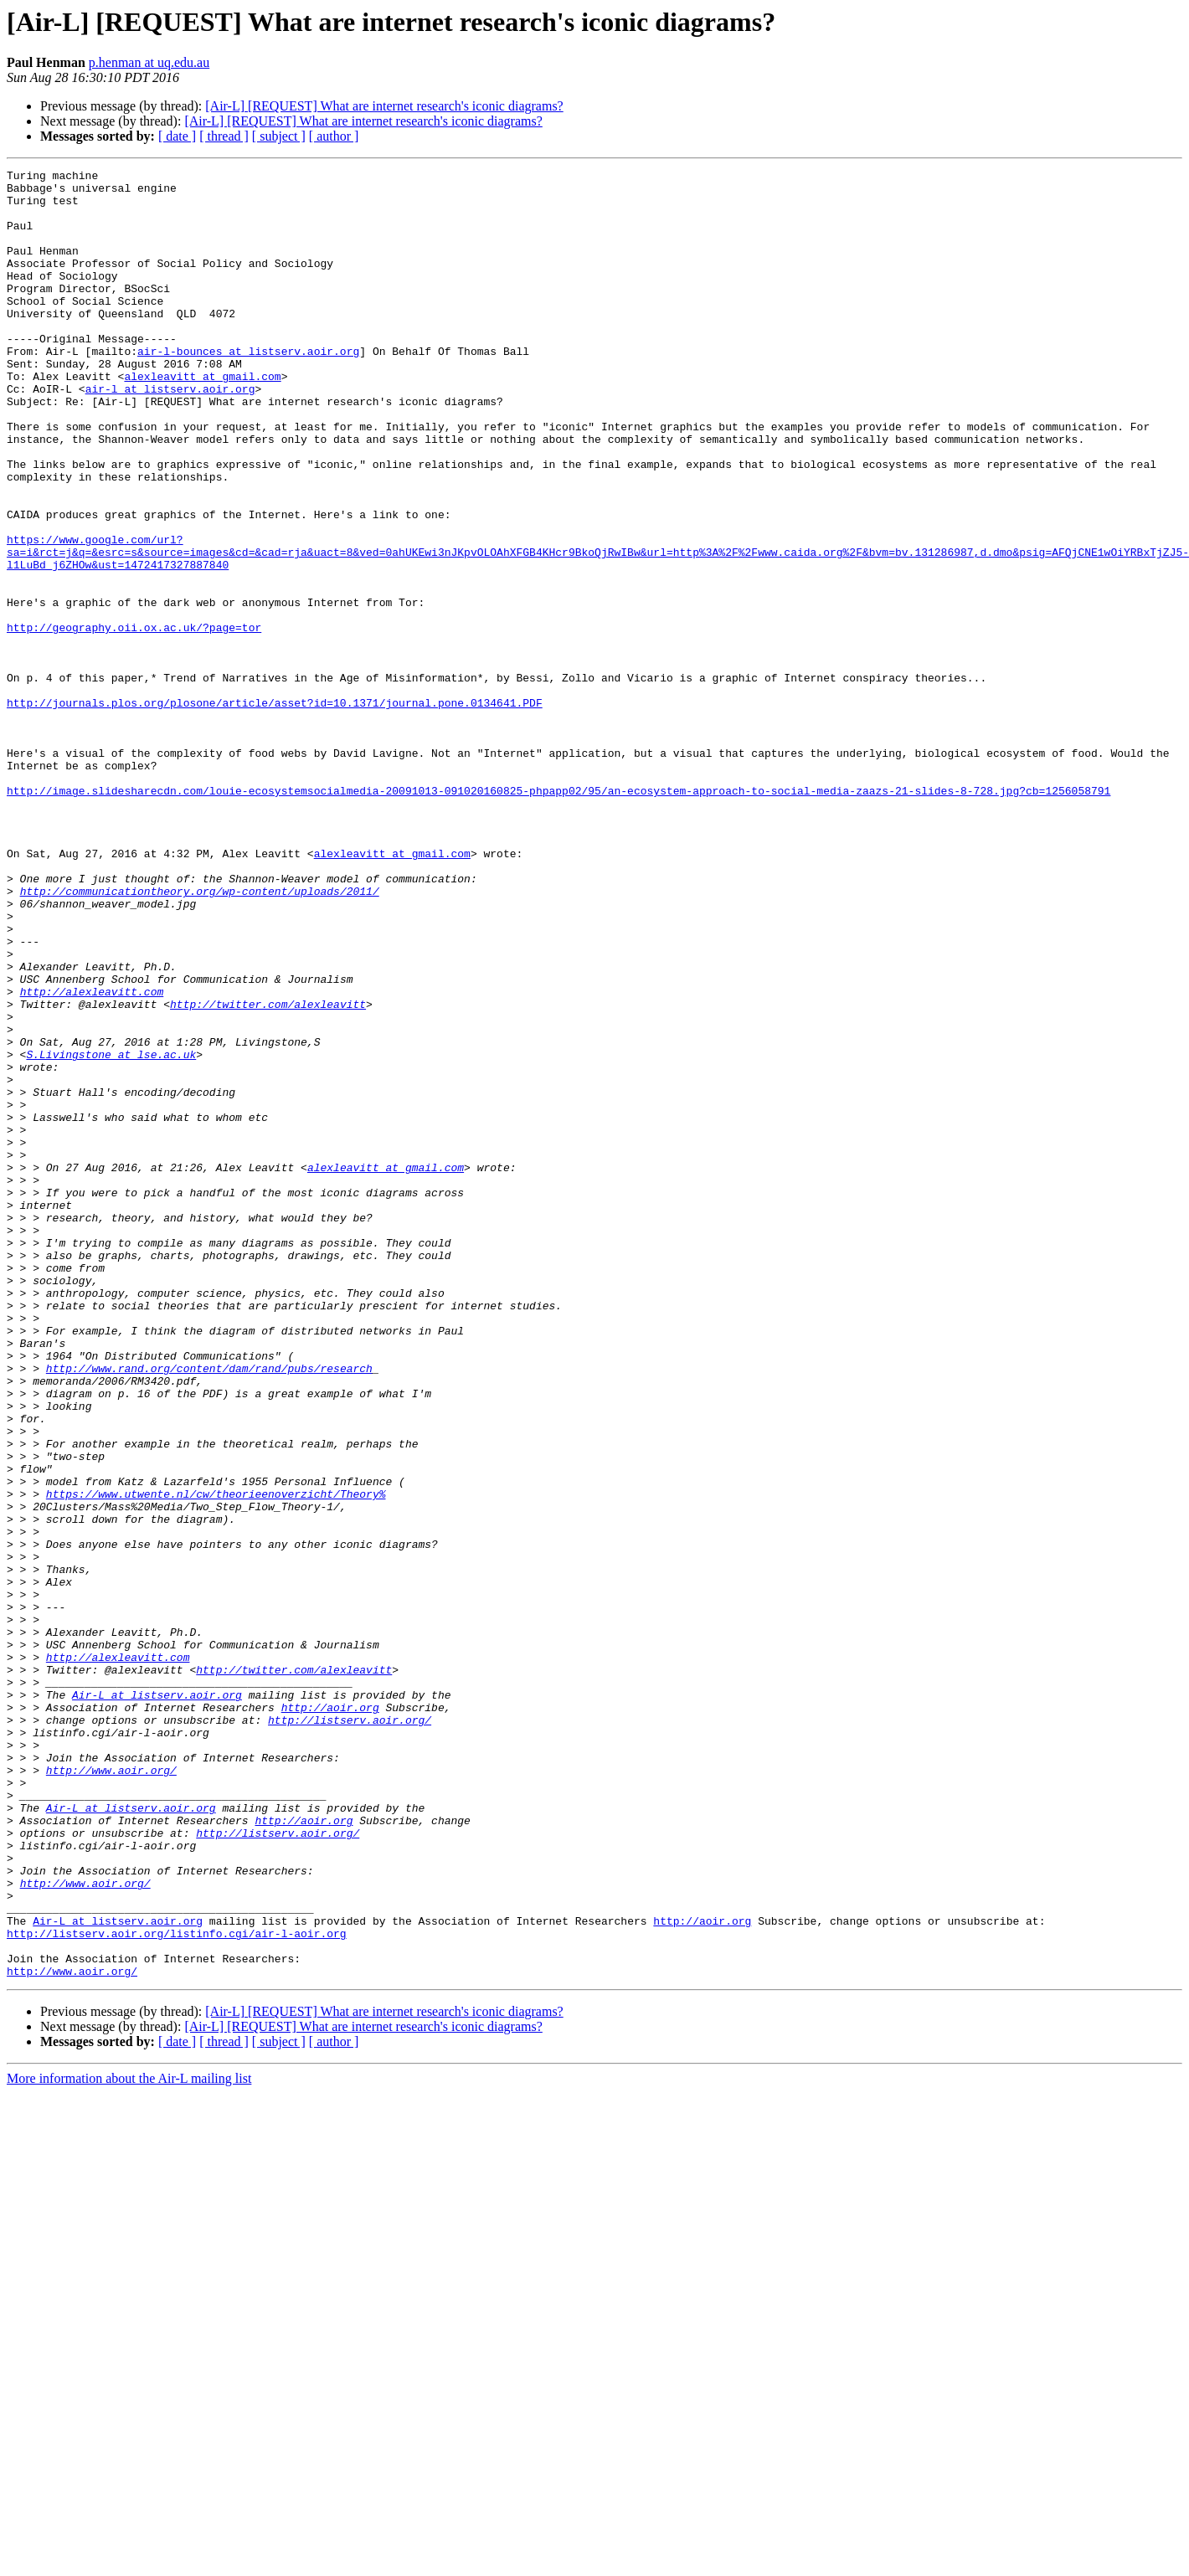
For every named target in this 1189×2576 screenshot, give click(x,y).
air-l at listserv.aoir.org (170, 433)
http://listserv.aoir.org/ (349, 2031)
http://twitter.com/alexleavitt (268, 1172)
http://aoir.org (330, 2015)
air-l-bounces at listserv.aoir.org (248, 388)
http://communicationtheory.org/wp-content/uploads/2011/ (199, 1036)
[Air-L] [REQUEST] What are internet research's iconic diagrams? (384, 106)
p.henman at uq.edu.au (149, 62)
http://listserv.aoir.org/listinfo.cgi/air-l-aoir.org (177, 2287)
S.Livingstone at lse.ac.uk (111, 1232)
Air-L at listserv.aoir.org (157, 2000)
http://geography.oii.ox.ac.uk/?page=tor (134, 720)
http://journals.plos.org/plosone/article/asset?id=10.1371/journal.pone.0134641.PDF (275, 810)
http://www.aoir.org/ (111, 2091)
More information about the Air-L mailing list (129, 2440)
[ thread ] (224, 136)
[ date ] (177, 136)
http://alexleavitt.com (92, 1157)
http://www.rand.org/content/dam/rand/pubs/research (209, 1609)
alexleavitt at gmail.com (202, 418)
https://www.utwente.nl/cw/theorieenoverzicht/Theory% (216, 1759)
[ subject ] (279, 136)
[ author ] (334, 136)
